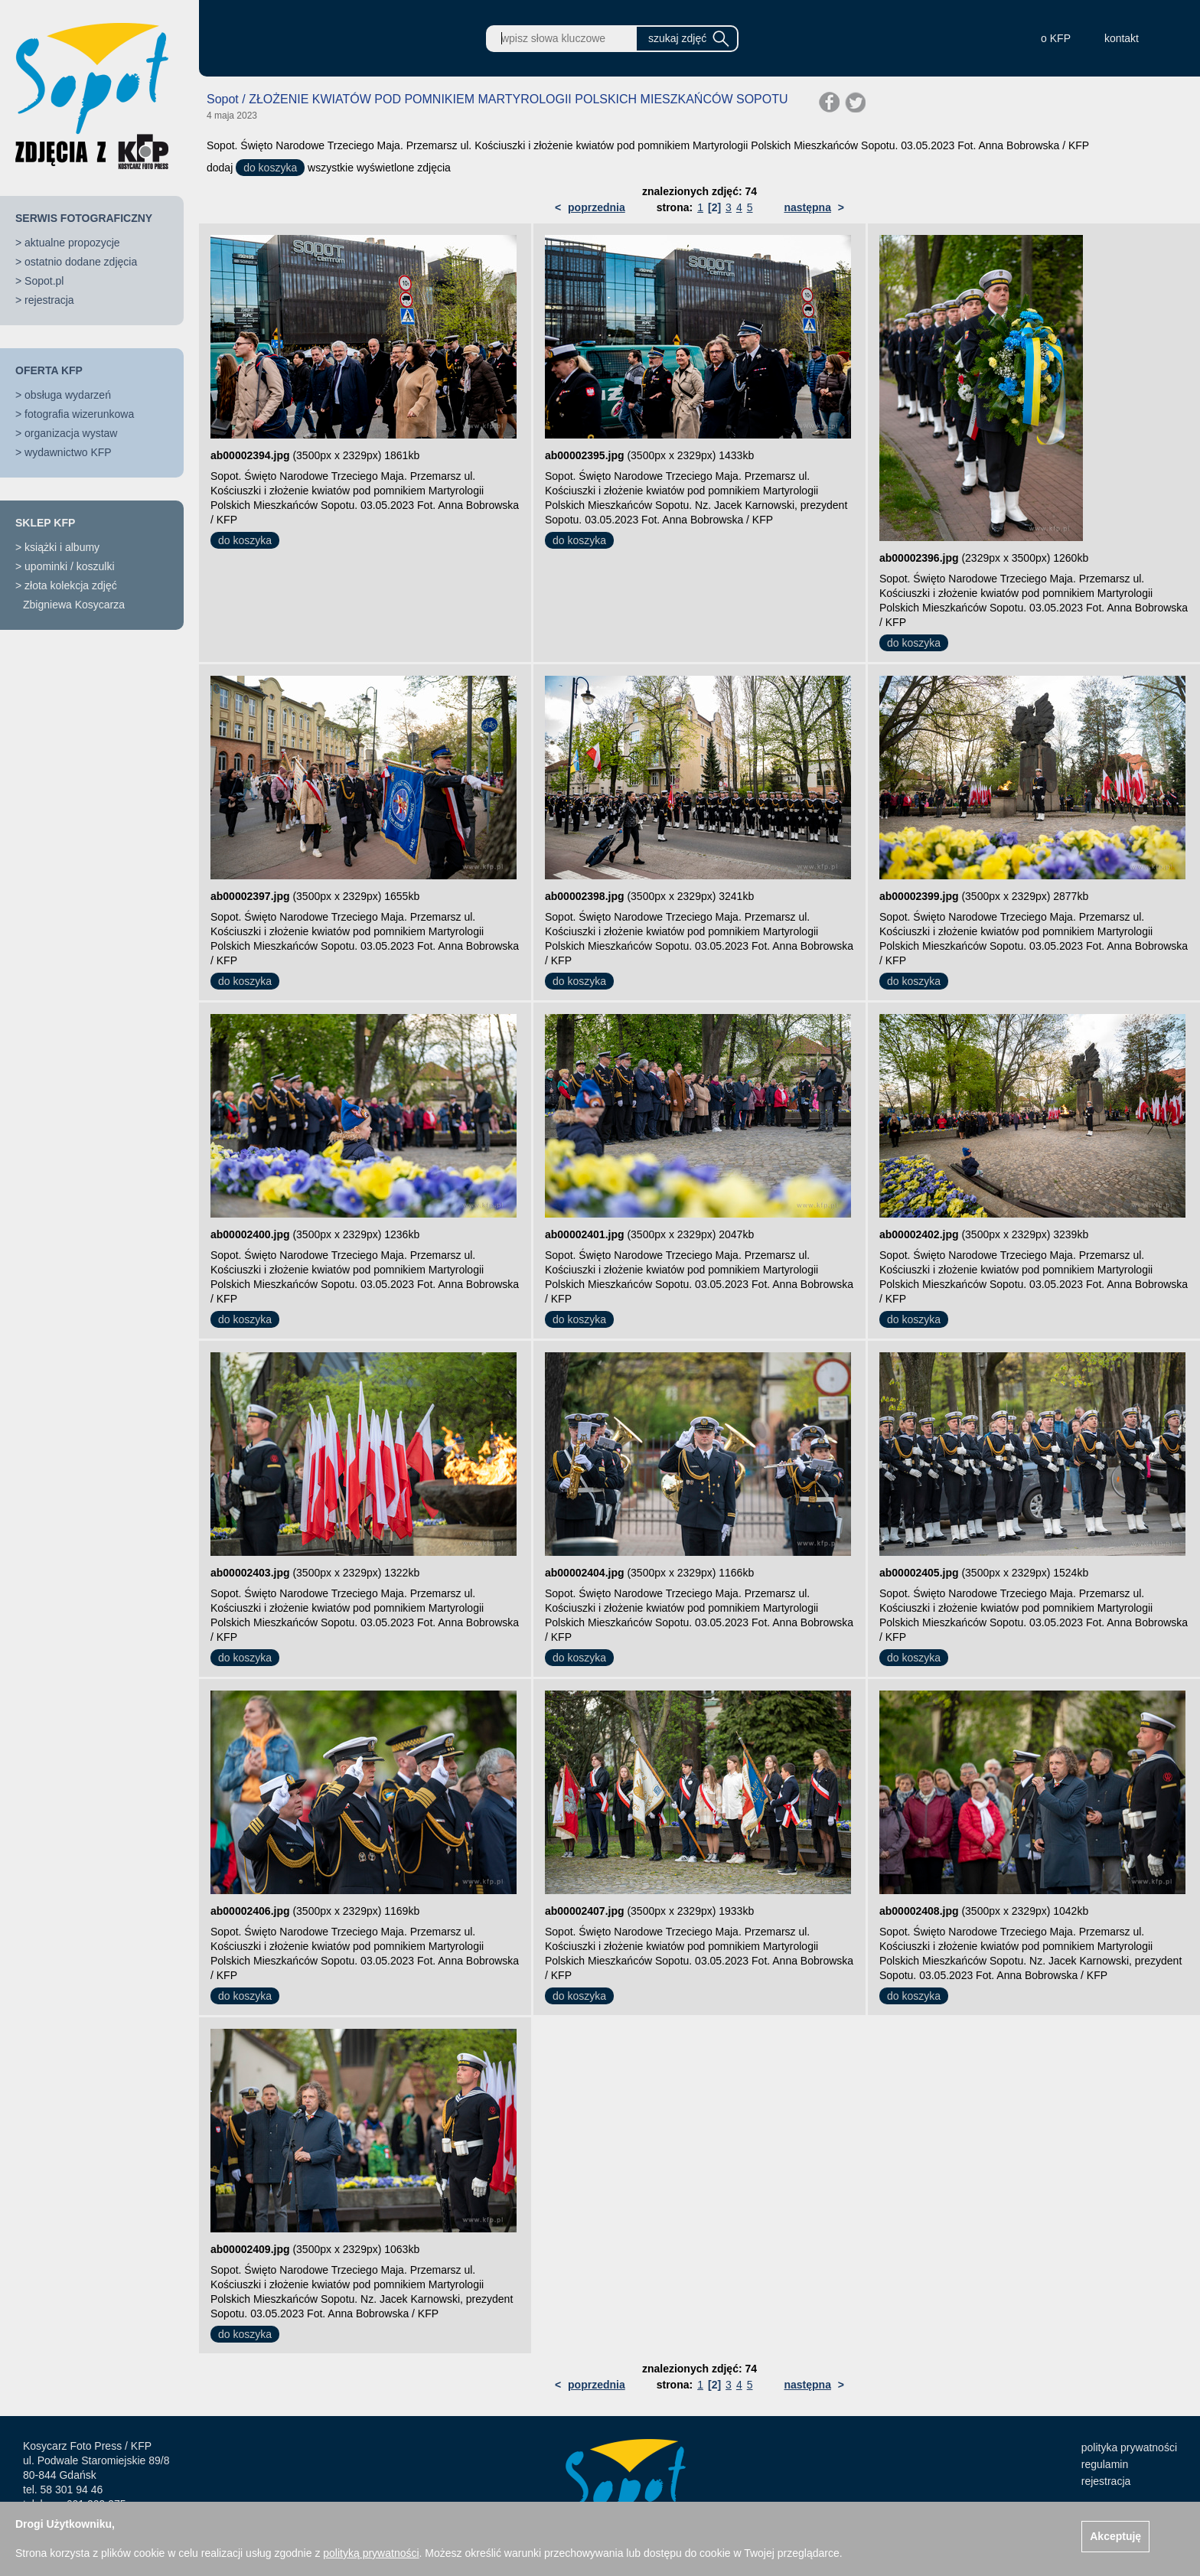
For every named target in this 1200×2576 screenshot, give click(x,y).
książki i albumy (61, 547)
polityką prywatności (371, 2553)
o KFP (1056, 38)
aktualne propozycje (72, 242)
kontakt (1121, 38)
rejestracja (49, 300)
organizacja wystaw (70, 433)
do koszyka (270, 167)
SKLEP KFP (45, 523)
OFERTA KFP (49, 370)
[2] (714, 207)
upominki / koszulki (69, 566)
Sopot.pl (44, 281)
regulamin (1104, 2464)
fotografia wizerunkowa (79, 414)
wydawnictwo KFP (68, 452)
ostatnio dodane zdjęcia (80, 262)
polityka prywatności (1129, 2447)
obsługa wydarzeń (67, 395)
